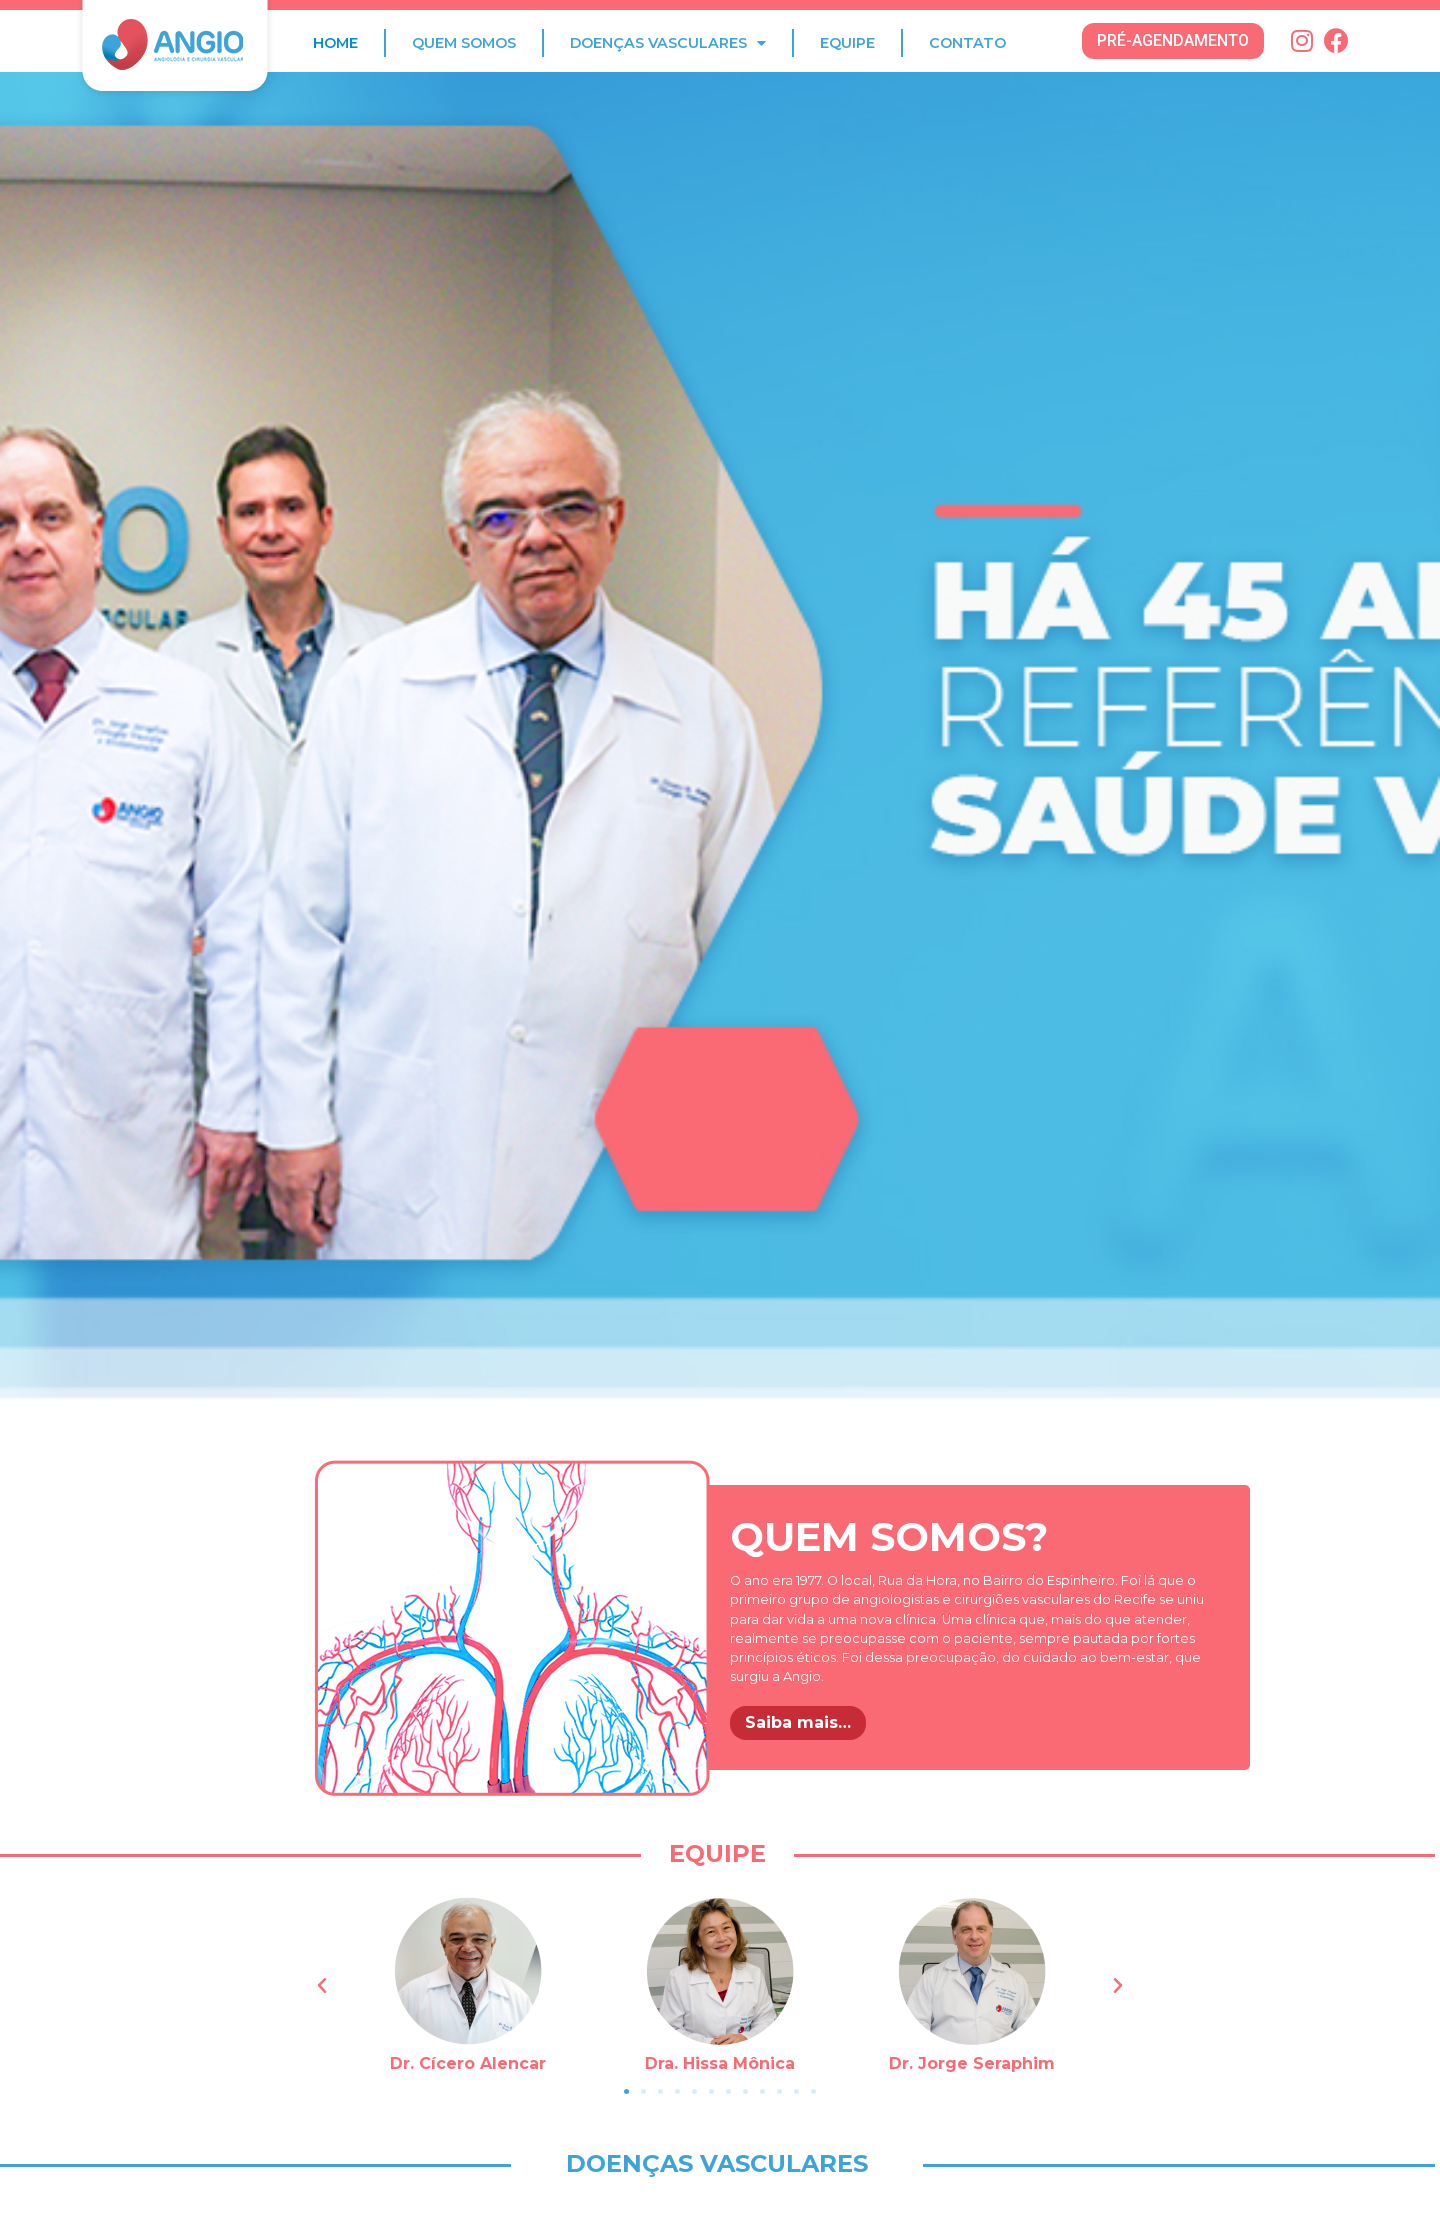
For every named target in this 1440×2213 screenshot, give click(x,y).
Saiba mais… (798, 1722)
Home (335, 43)
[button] (1173, 41)
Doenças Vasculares (668, 43)
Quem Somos (464, 43)
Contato (967, 43)
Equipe (847, 43)
